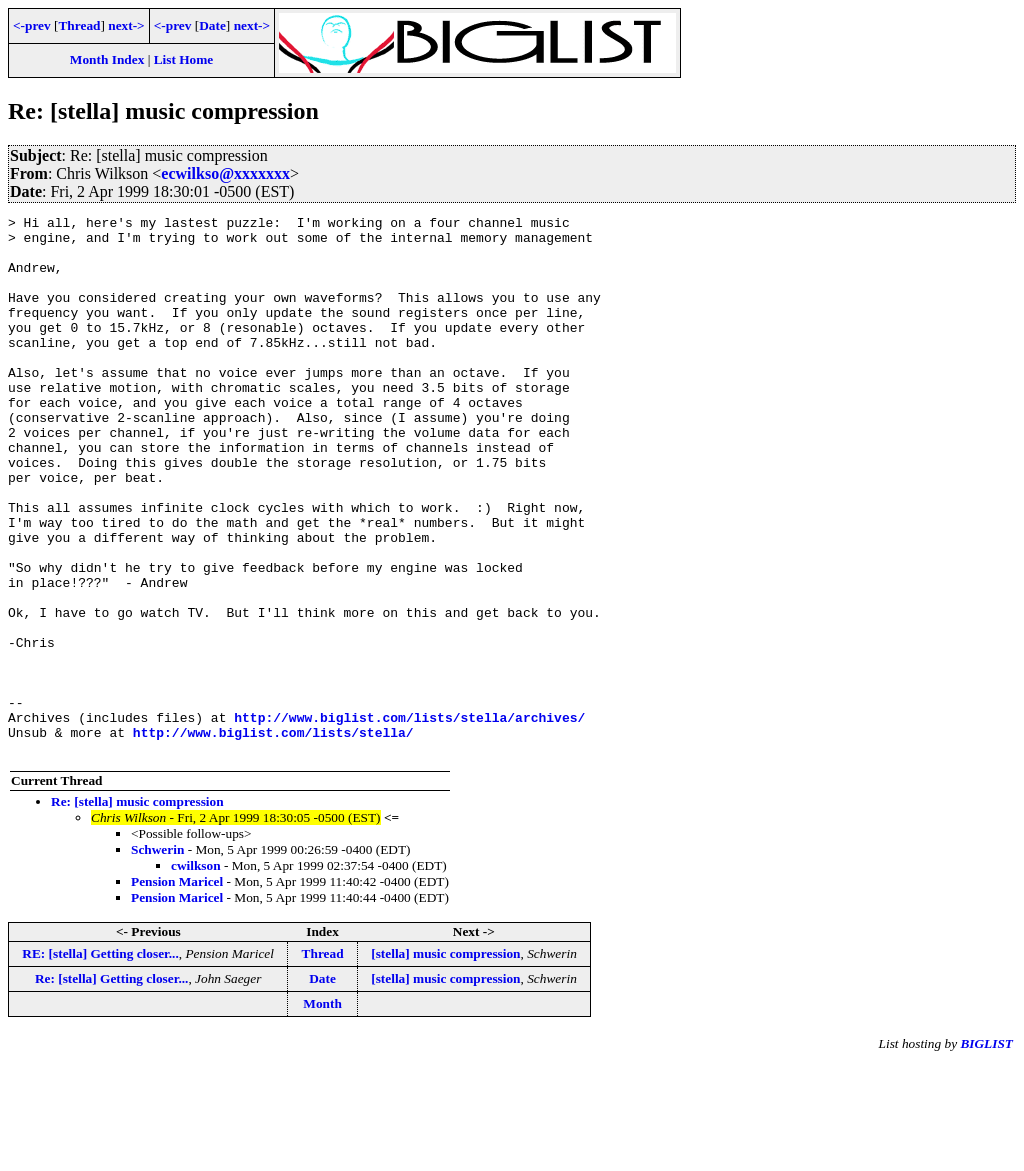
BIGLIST (986, 1151)
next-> (126, 25)
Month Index (107, 59)
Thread (79, 25)
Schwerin (157, 957)
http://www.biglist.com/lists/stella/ (273, 837)
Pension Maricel (177, 989)
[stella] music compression (445, 1061)
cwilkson (196, 973)
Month (322, 1111)
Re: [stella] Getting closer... (111, 1086)
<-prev (32, 25)
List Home (184, 59)
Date (212, 25)
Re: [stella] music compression (137, 909)
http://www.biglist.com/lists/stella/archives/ (409, 819)
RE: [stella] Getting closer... (100, 1061)
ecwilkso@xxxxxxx (225, 173)
